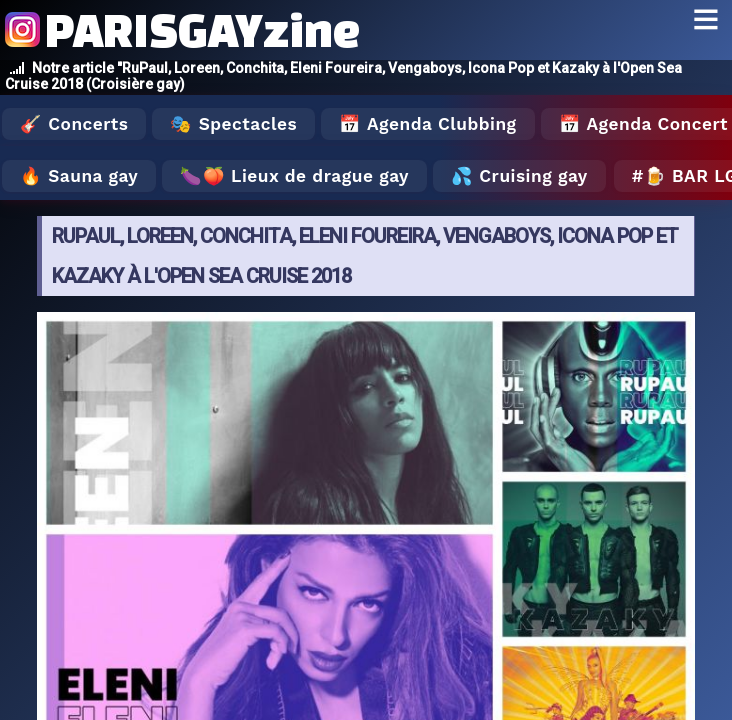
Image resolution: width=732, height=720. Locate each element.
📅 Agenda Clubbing (427, 124)
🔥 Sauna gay (79, 176)
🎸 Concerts (74, 124)
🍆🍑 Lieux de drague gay (294, 176)
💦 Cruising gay (519, 176)
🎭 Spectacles (233, 124)
